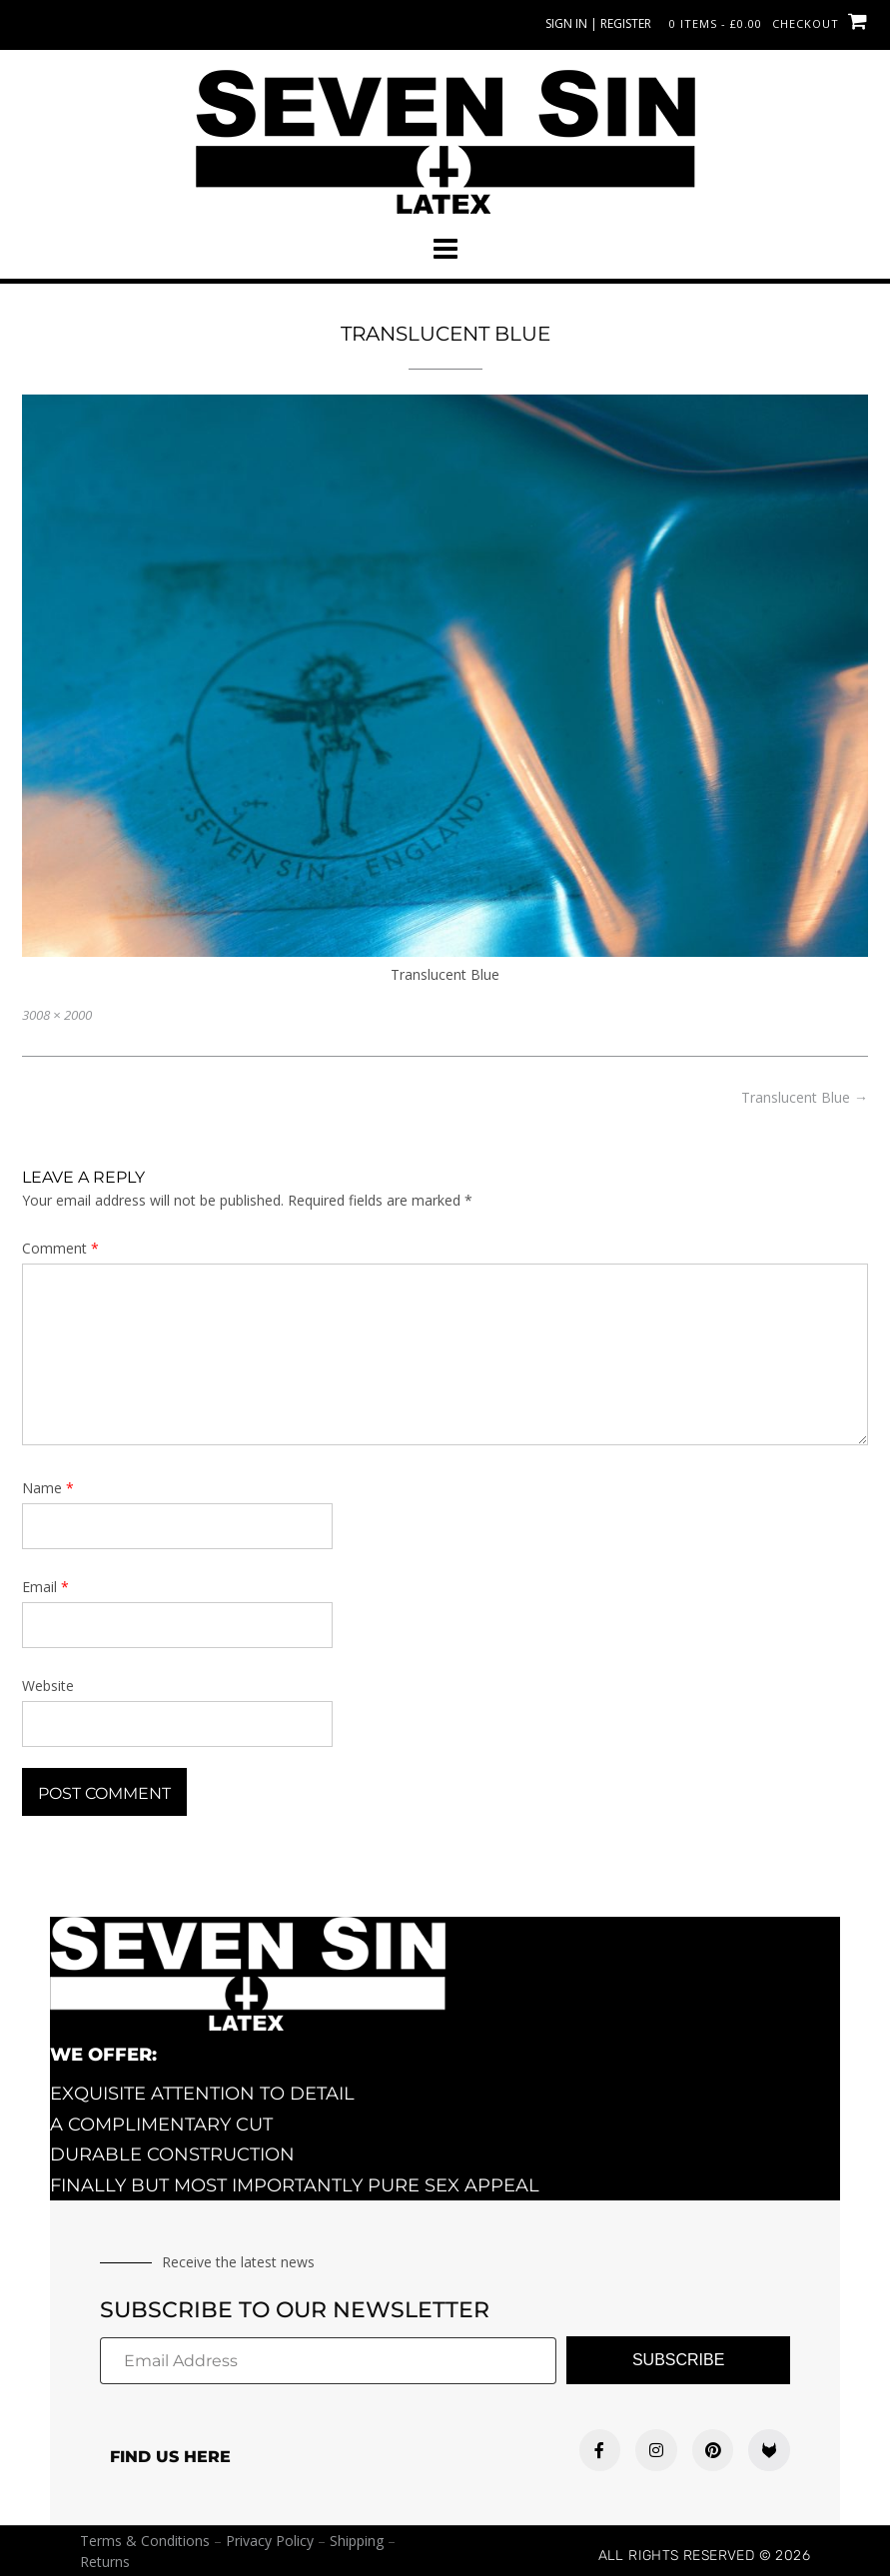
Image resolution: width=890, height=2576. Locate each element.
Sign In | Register (598, 23)
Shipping (357, 2540)
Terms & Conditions (145, 2540)
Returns (105, 2561)
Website (48, 1685)
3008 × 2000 (57, 1015)
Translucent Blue (804, 1097)
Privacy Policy (270, 2540)
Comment (60, 1248)
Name (48, 1487)
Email (45, 1586)
